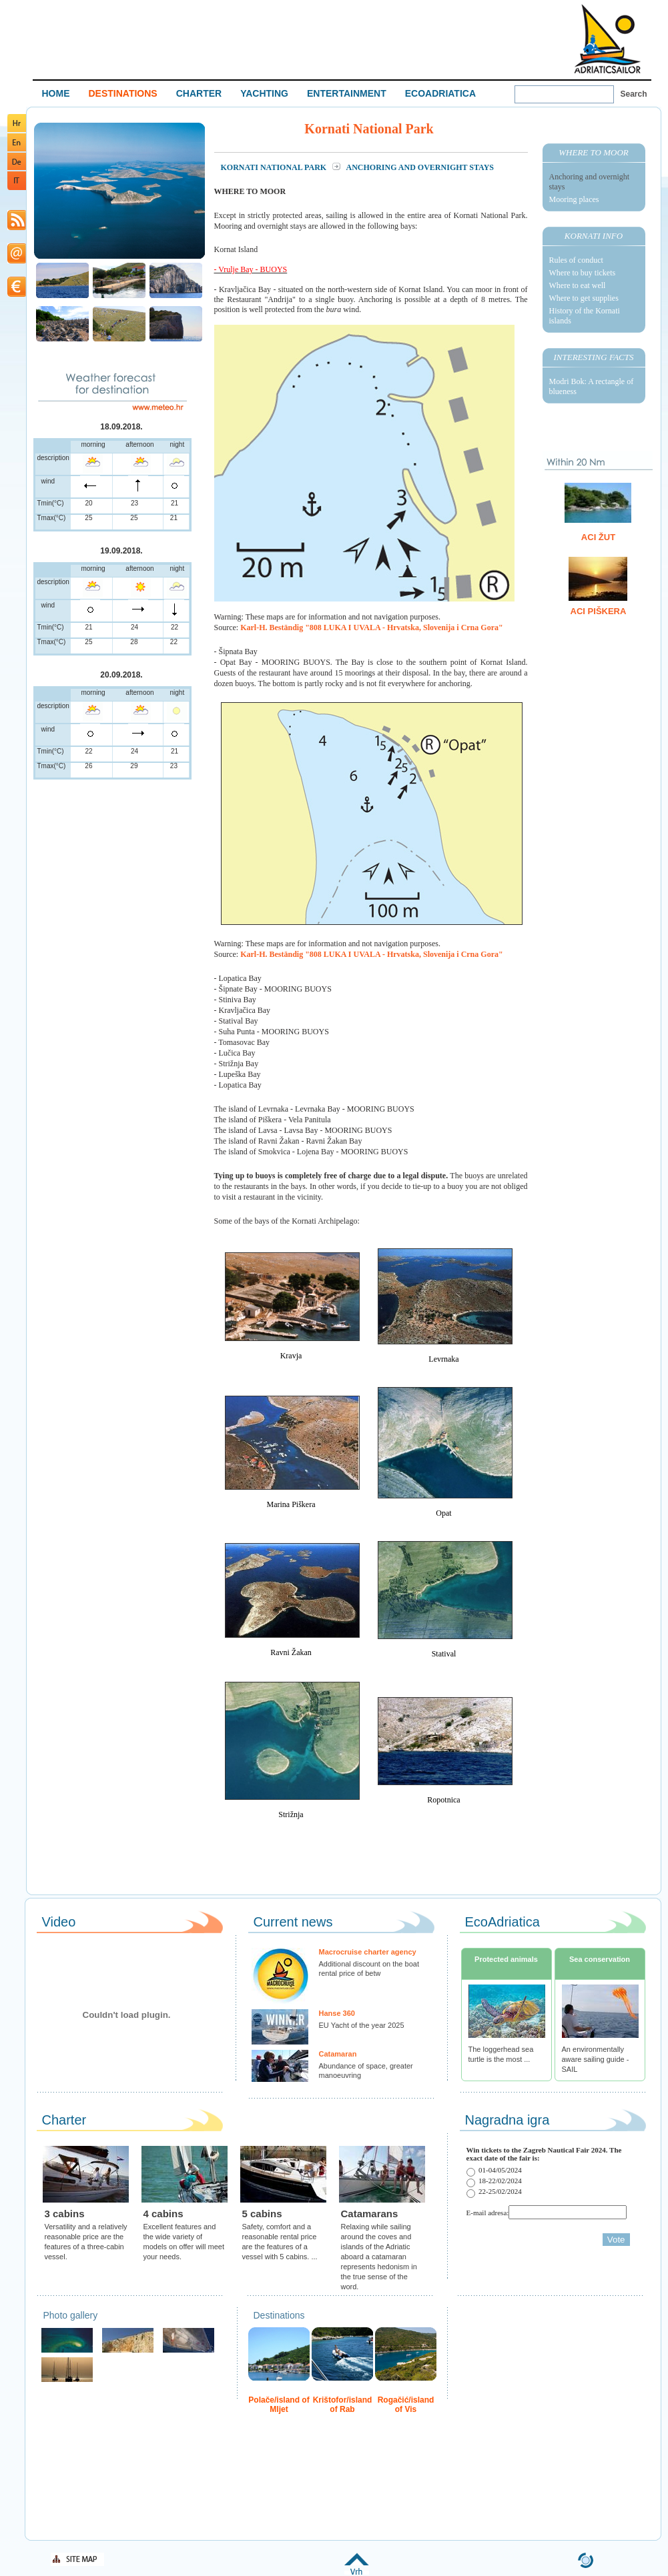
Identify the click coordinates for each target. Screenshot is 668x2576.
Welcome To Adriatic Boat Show (607, 38)
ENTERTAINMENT (346, 93)
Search (634, 94)
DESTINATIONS (123, 93)
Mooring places (574, 199)
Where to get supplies (584, 298)
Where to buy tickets (582, 272)
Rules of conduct (576, 260)
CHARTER (199, 93)
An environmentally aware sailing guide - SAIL (595, 2059)
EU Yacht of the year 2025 (361, 2025)
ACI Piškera (599, 611)
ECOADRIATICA (440, 93)
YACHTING (264, 93)
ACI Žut (598, 537)
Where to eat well (577, 285)
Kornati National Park (275, 167)
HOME (56, 93)
